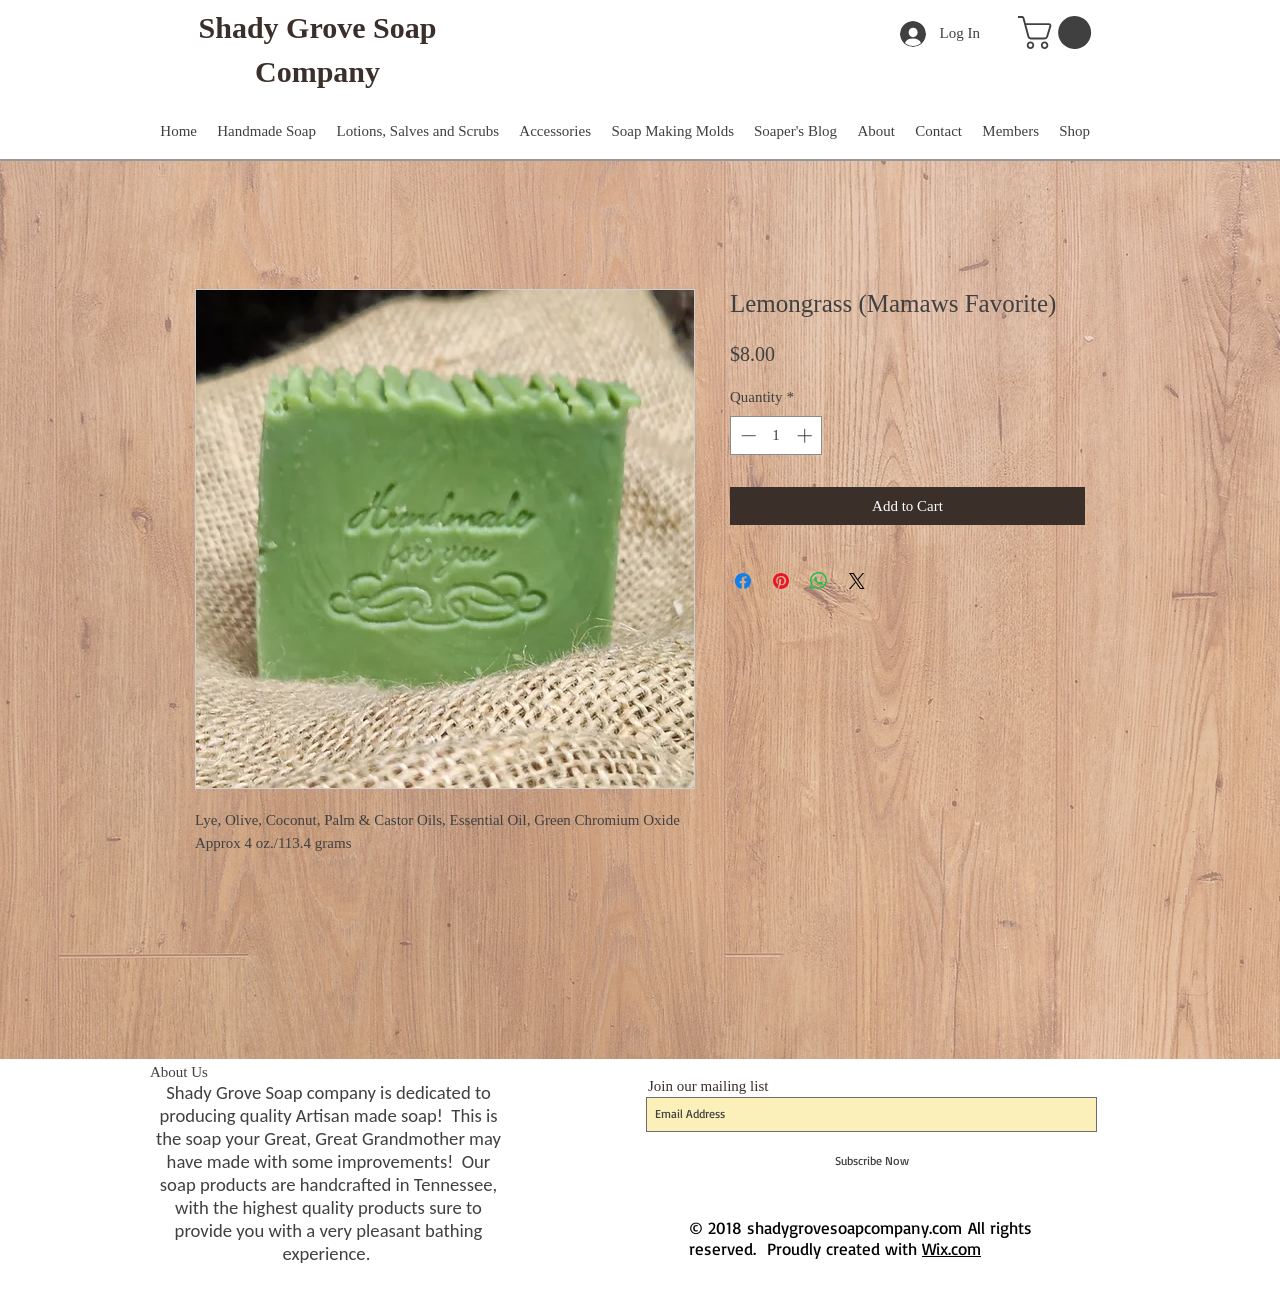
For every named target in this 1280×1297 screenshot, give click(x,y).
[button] (1058, 32)
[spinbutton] (776, 435)
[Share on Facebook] (743, 581)
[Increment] (806, 435)
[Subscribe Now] (871, 1161)
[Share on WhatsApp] (819, 581)
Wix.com (951, 1248)
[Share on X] (857, 581)
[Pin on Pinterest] (781, 581)
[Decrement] (746, 435)
